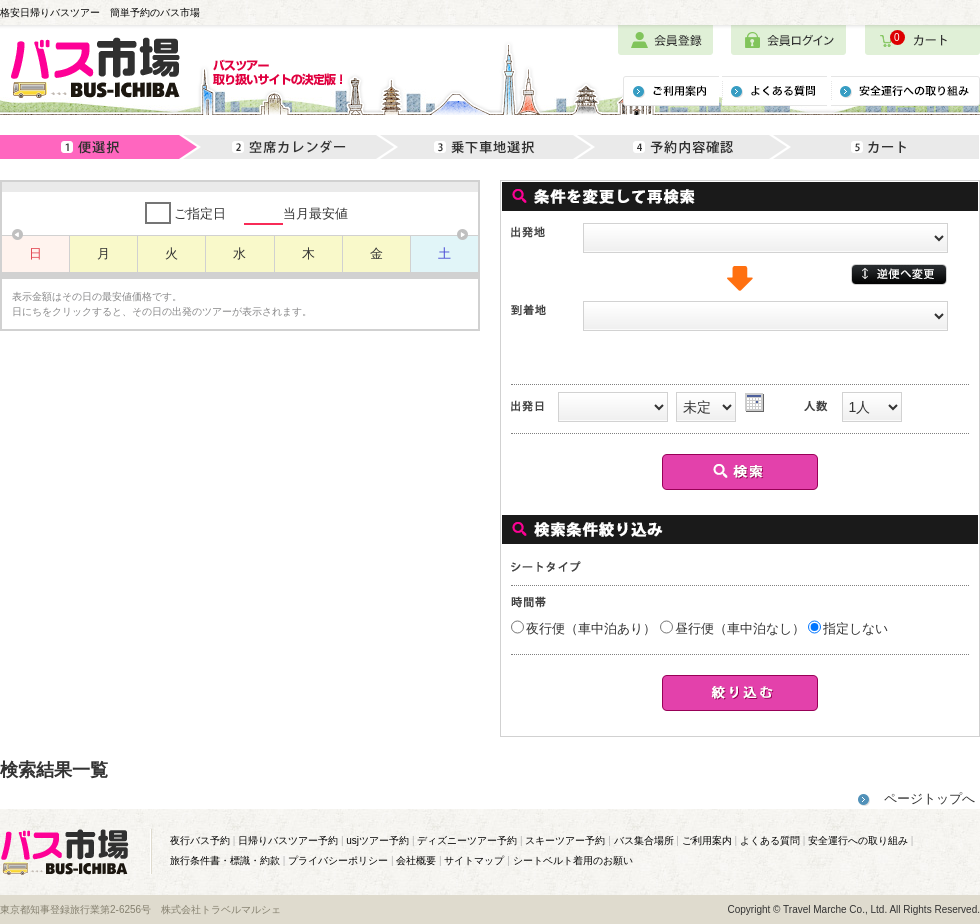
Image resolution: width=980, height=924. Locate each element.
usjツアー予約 (377, 840)
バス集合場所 (644, 840)
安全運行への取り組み (858, 840)
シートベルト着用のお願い (573, 860)
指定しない (855, 628)
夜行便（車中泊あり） (591, 628)
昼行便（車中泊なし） (740, 628)
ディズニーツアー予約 (467, 840)
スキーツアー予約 (565, 840)
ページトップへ (929, 798)
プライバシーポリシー (338, 860)
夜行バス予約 (200, 840)
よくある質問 (770, 840)
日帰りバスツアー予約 (288, 840)
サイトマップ (474, 860)
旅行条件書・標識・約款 (225, 860)
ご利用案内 (707, 840)
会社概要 (416, 860)
